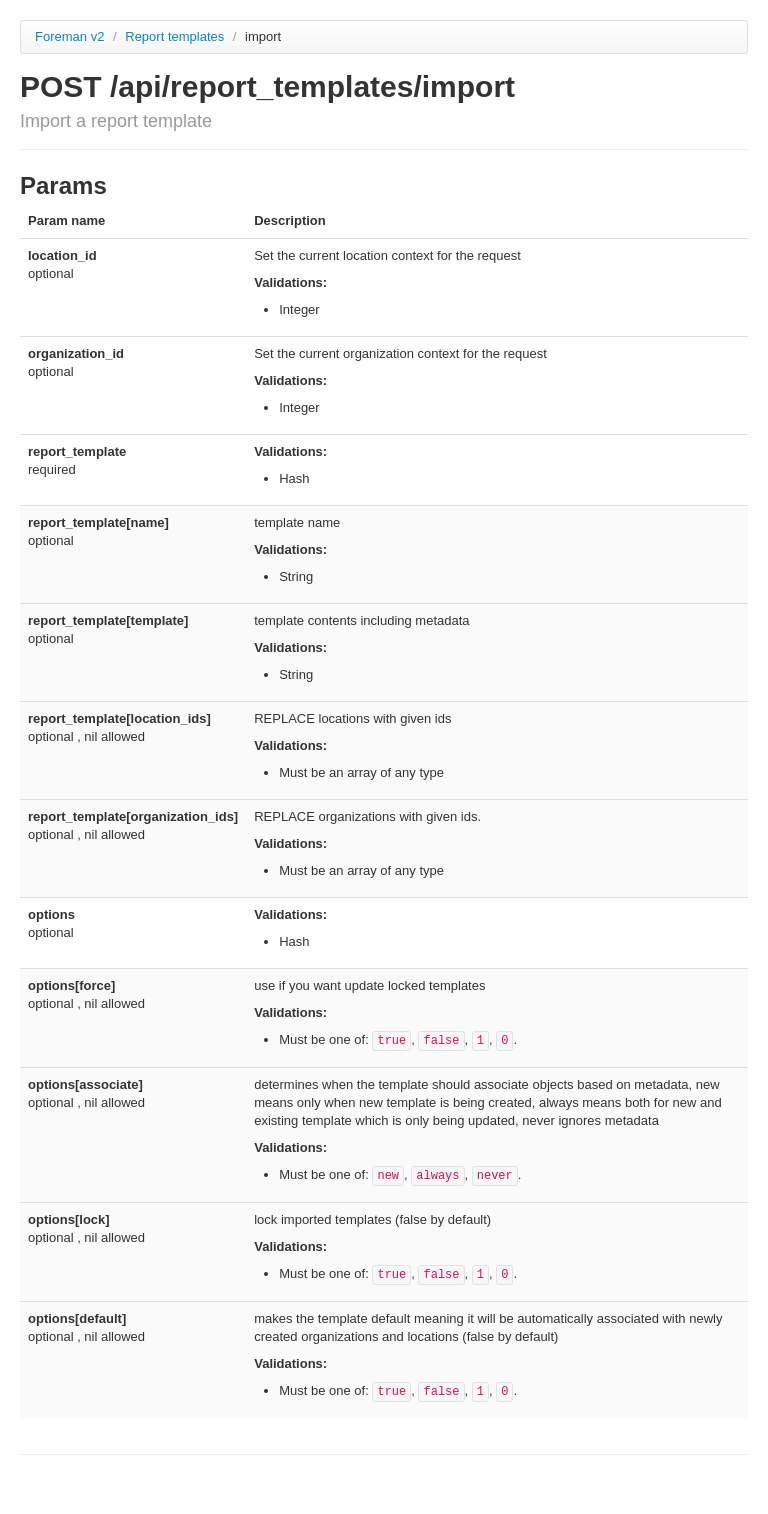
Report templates (176, 36)
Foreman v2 (69, 36)
